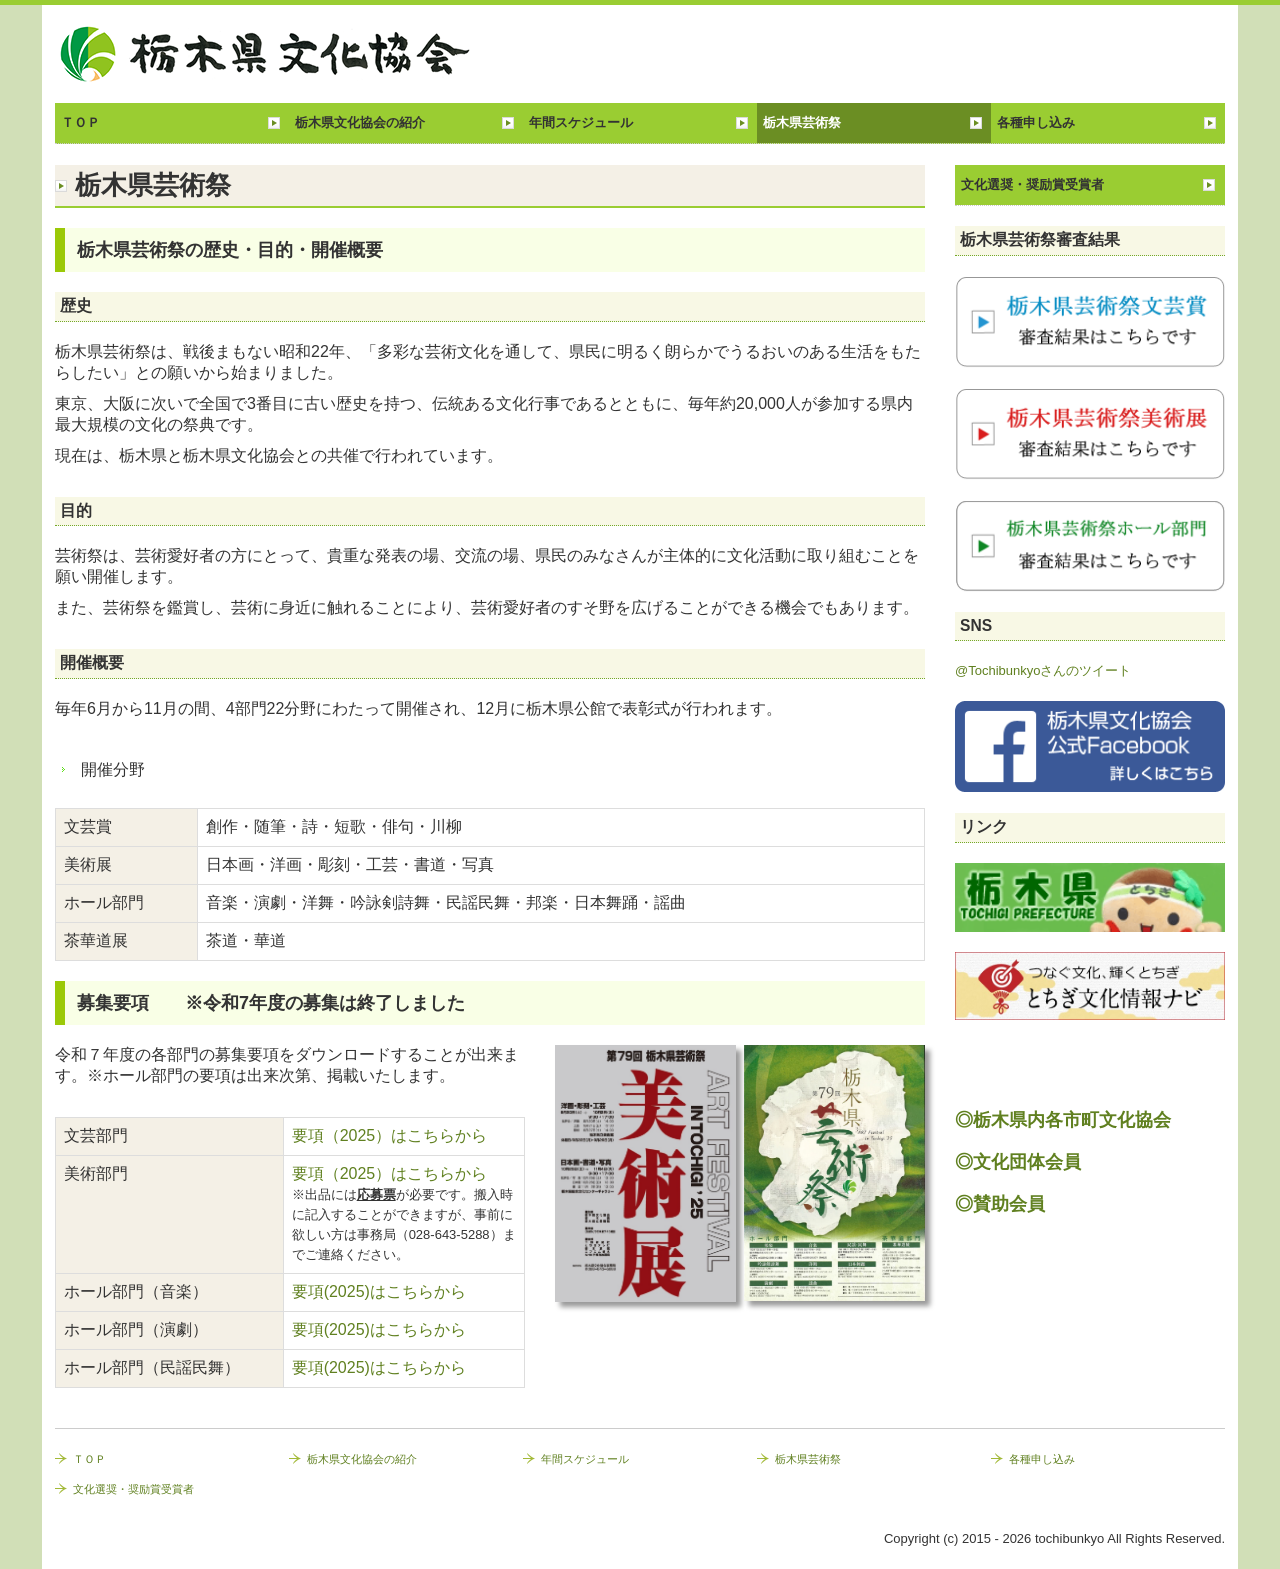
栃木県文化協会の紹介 (360, 122)
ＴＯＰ (80, 122)
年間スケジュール (581, 122)
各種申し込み (1036, 122)
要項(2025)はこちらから (379, 1291)
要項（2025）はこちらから (392, 1135)
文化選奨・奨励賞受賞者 (1032, 184)
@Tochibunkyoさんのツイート (1043, 670)
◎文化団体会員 (1018, 1162)
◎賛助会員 (1000, 1204)
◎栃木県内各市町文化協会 (1063, 1120)
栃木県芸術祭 (802, 122)
